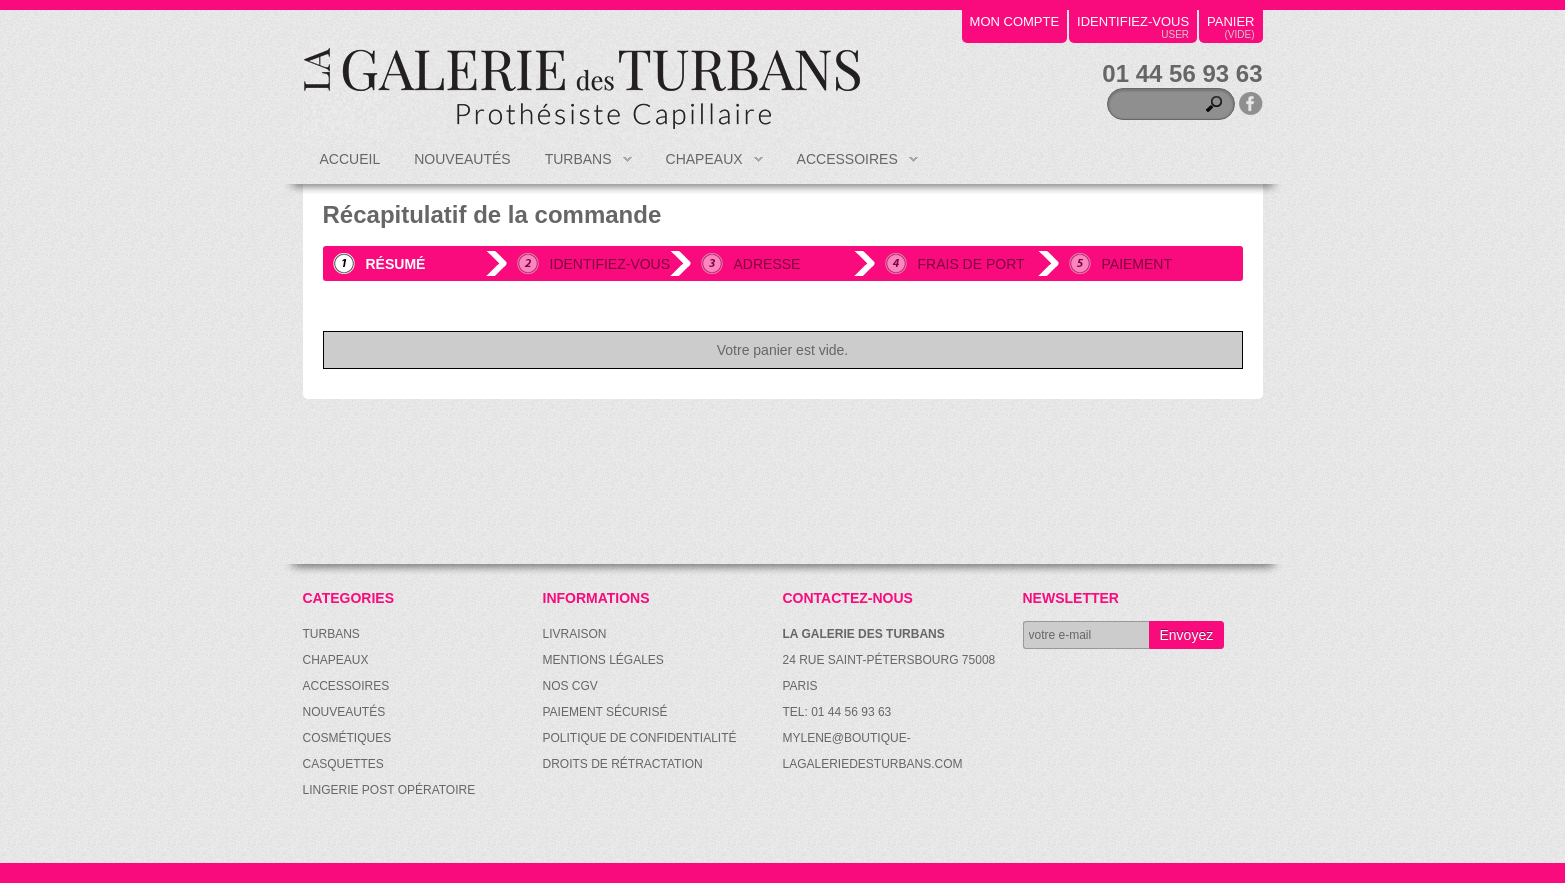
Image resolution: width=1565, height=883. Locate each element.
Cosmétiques (347, 738)
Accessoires (849, 167)
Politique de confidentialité (640, 738)
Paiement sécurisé (605, 712)
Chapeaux (706, 167)
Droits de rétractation (623, 764)
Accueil (350, 159)
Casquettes (343, 764)
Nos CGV (570, 686)
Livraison (575, 634)
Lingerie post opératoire (389, 790)
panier (1230, 21)
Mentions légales (603, 660)
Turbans (580, 167)
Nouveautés (462, 159)
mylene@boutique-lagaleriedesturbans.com (873, 751)
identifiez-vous (1133, 21)
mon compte (1015, 21)
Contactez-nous (848, 598)
